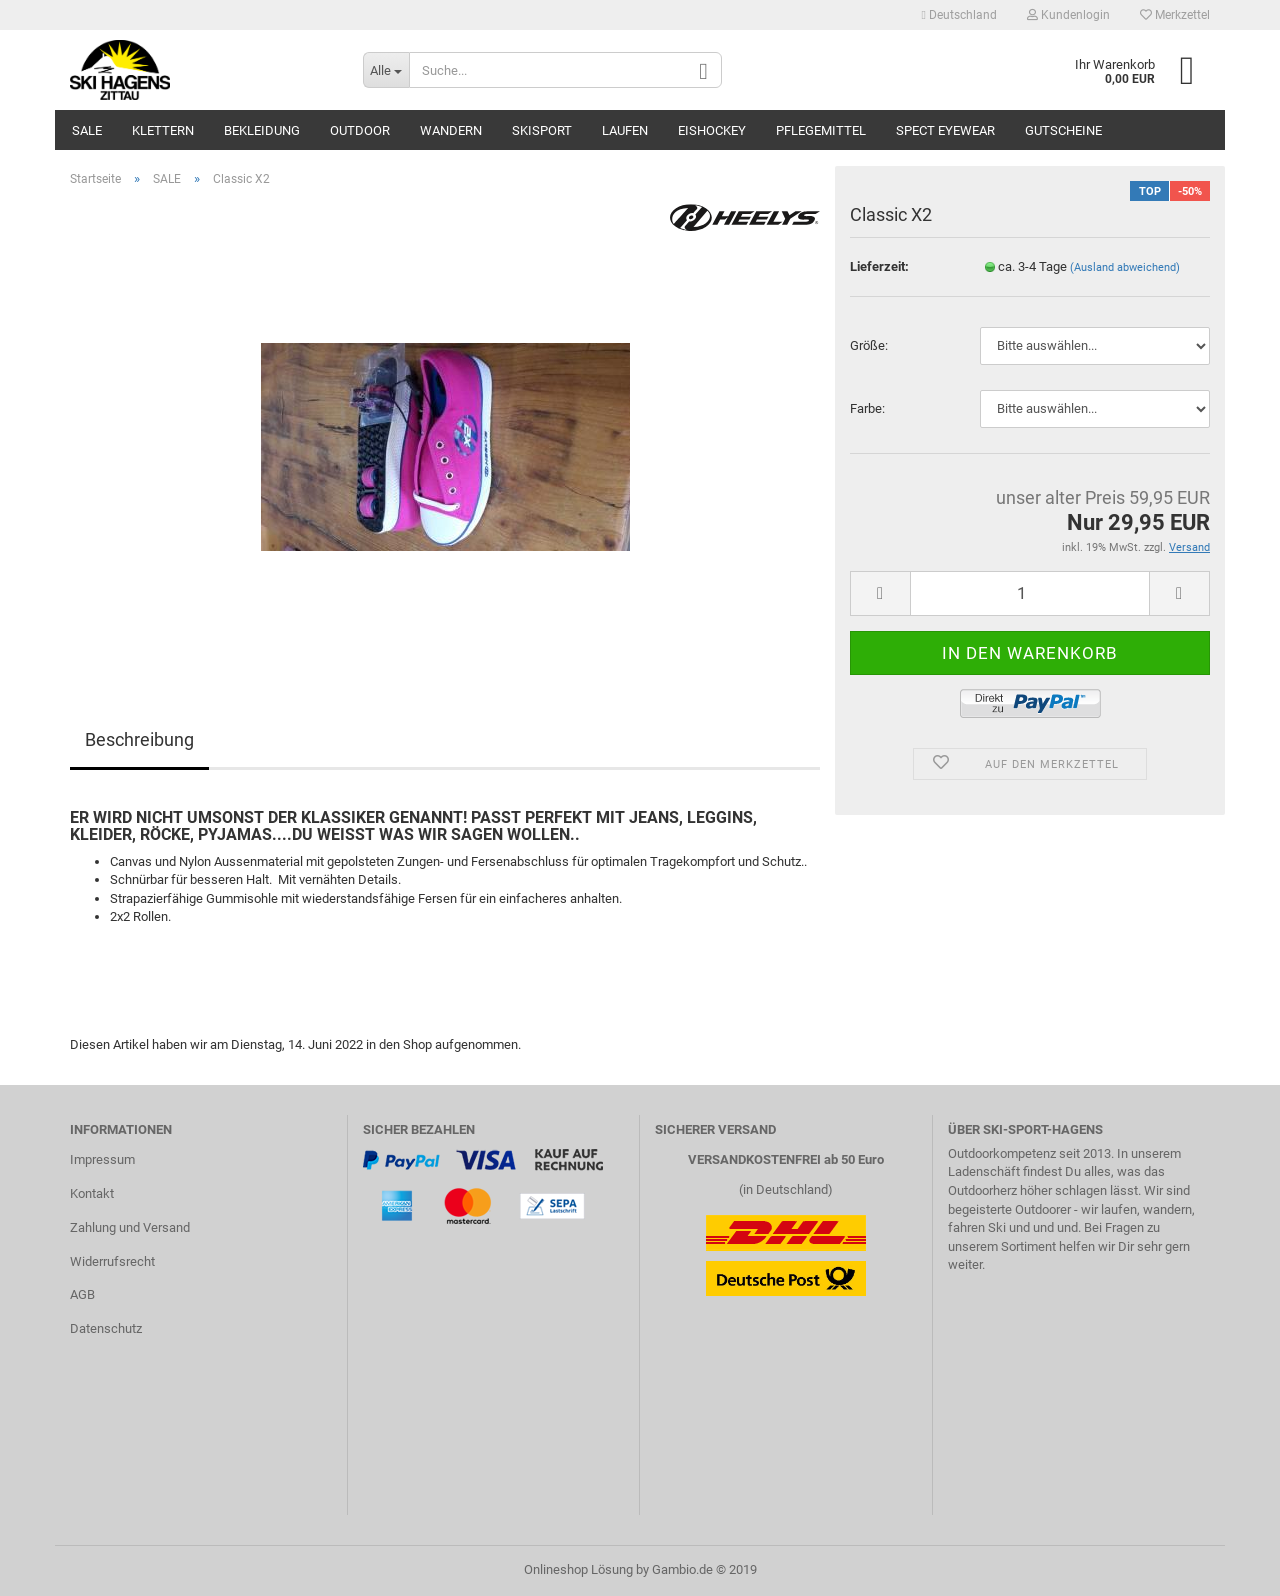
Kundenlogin (1068, 15)
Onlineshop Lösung (578, 1569)
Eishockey (712, 130)
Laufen (625, 130)
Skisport (542, 130)
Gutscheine (1063, 130)
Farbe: (867, 408)
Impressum (102, 1159)
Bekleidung (262, 130)
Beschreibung (139, 739)
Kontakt (92, 1193)
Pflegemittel (821, 130)
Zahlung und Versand (130, 1227)
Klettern (163, 130)
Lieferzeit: (879, 266)
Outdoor (360, 130)
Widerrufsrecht (112, 1261)
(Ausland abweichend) (1125, 267)
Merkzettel (1175, 15)
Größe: (869, 345)
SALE (87, 130)
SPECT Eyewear (945, 130)
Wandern (451, 130)
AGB (82, 1294)
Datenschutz (106, 1328)
